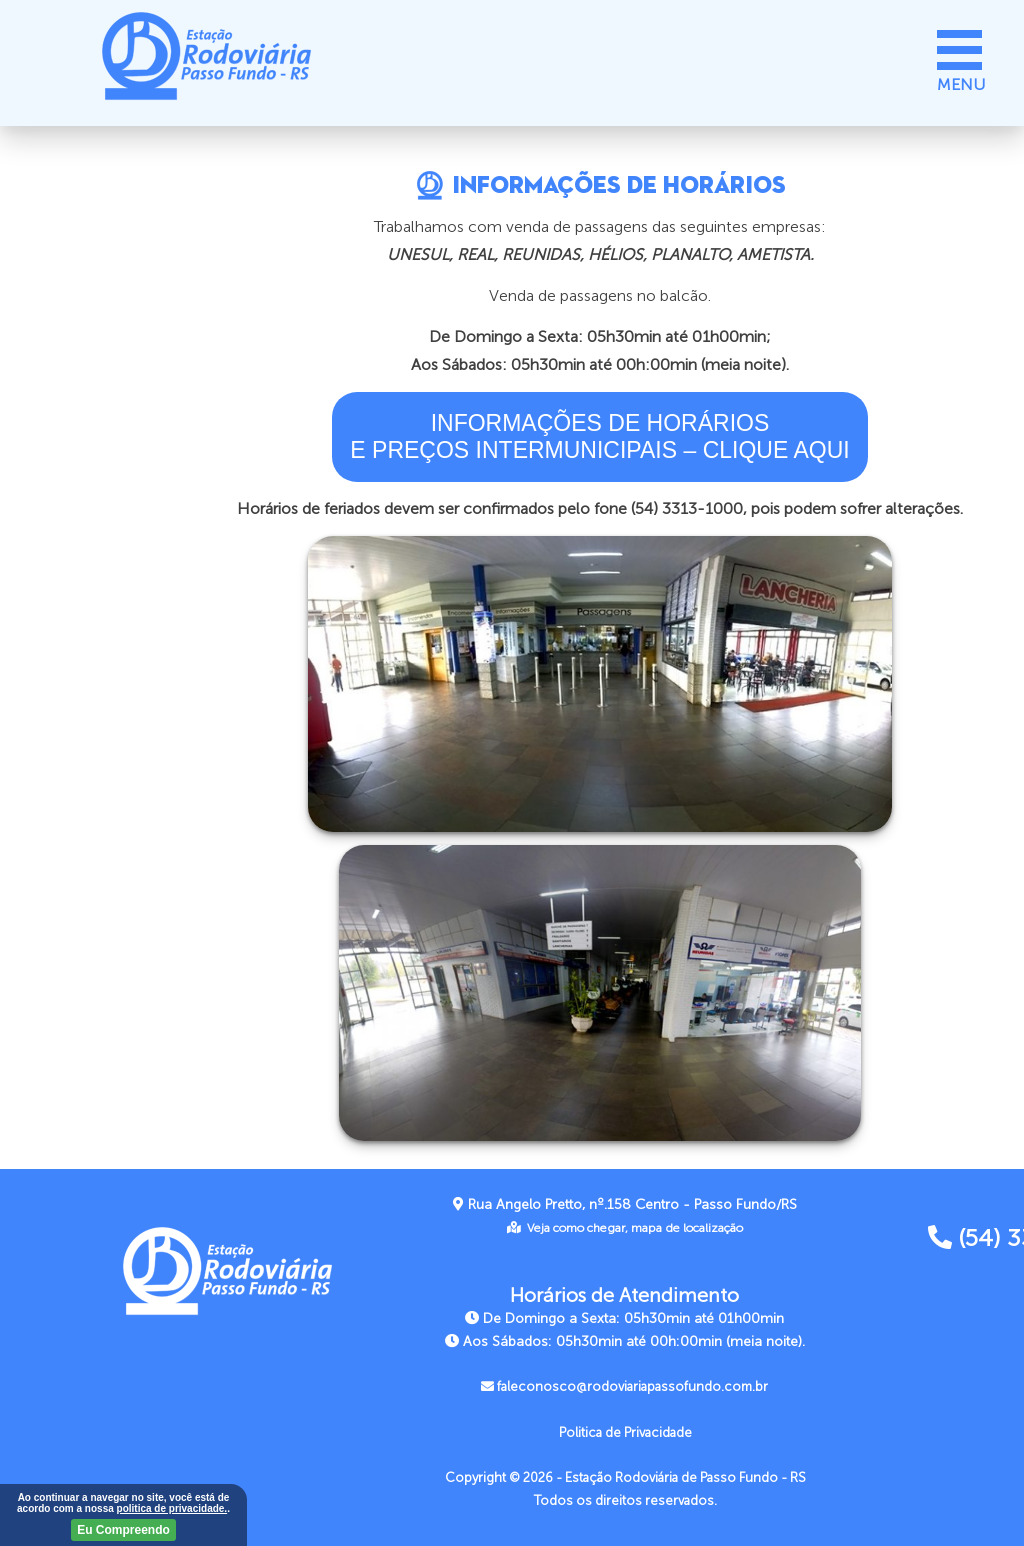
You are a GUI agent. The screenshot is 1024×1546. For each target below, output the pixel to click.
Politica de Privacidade (625, 1433)
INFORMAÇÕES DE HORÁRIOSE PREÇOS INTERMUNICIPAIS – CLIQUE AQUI (599, 436)
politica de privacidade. (172, 1508)
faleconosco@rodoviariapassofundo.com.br (624, 1387)
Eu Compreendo (123, 1530)
